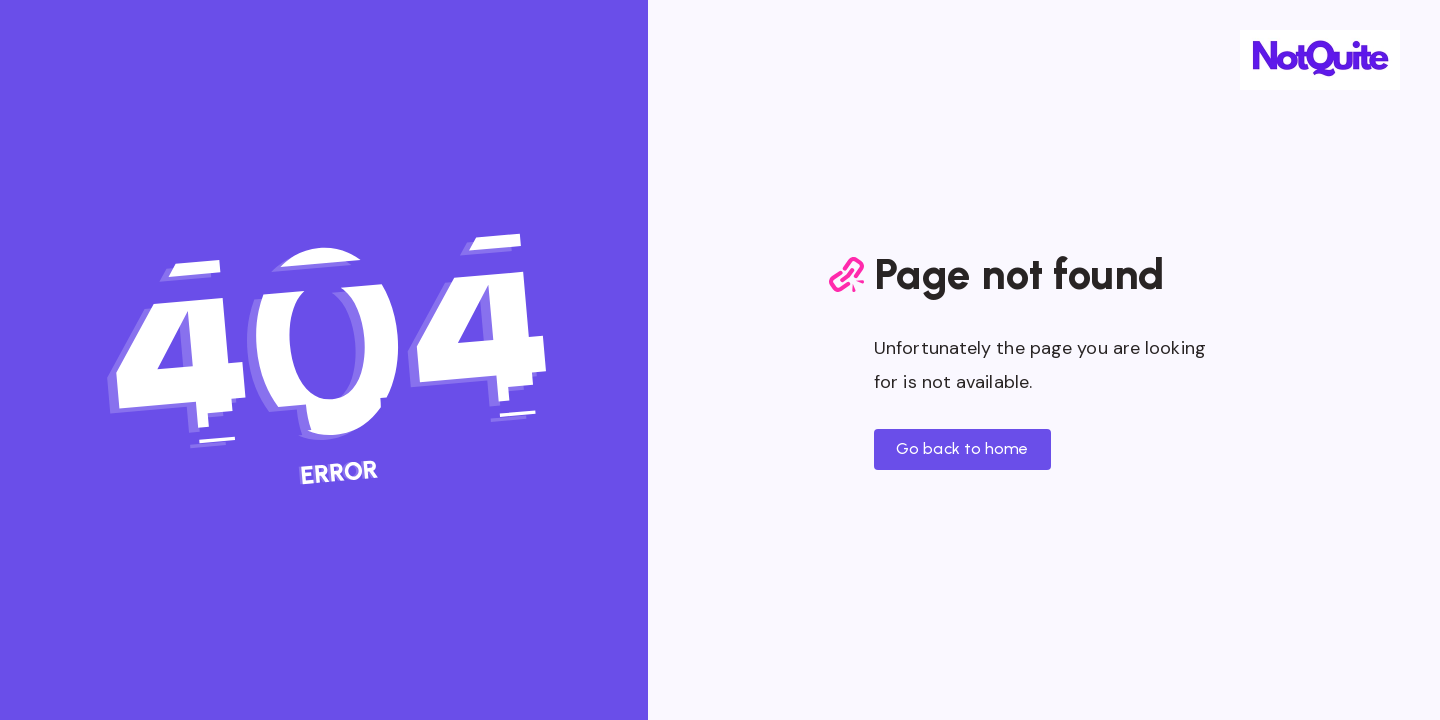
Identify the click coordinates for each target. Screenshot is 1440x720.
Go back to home (962, 448)
